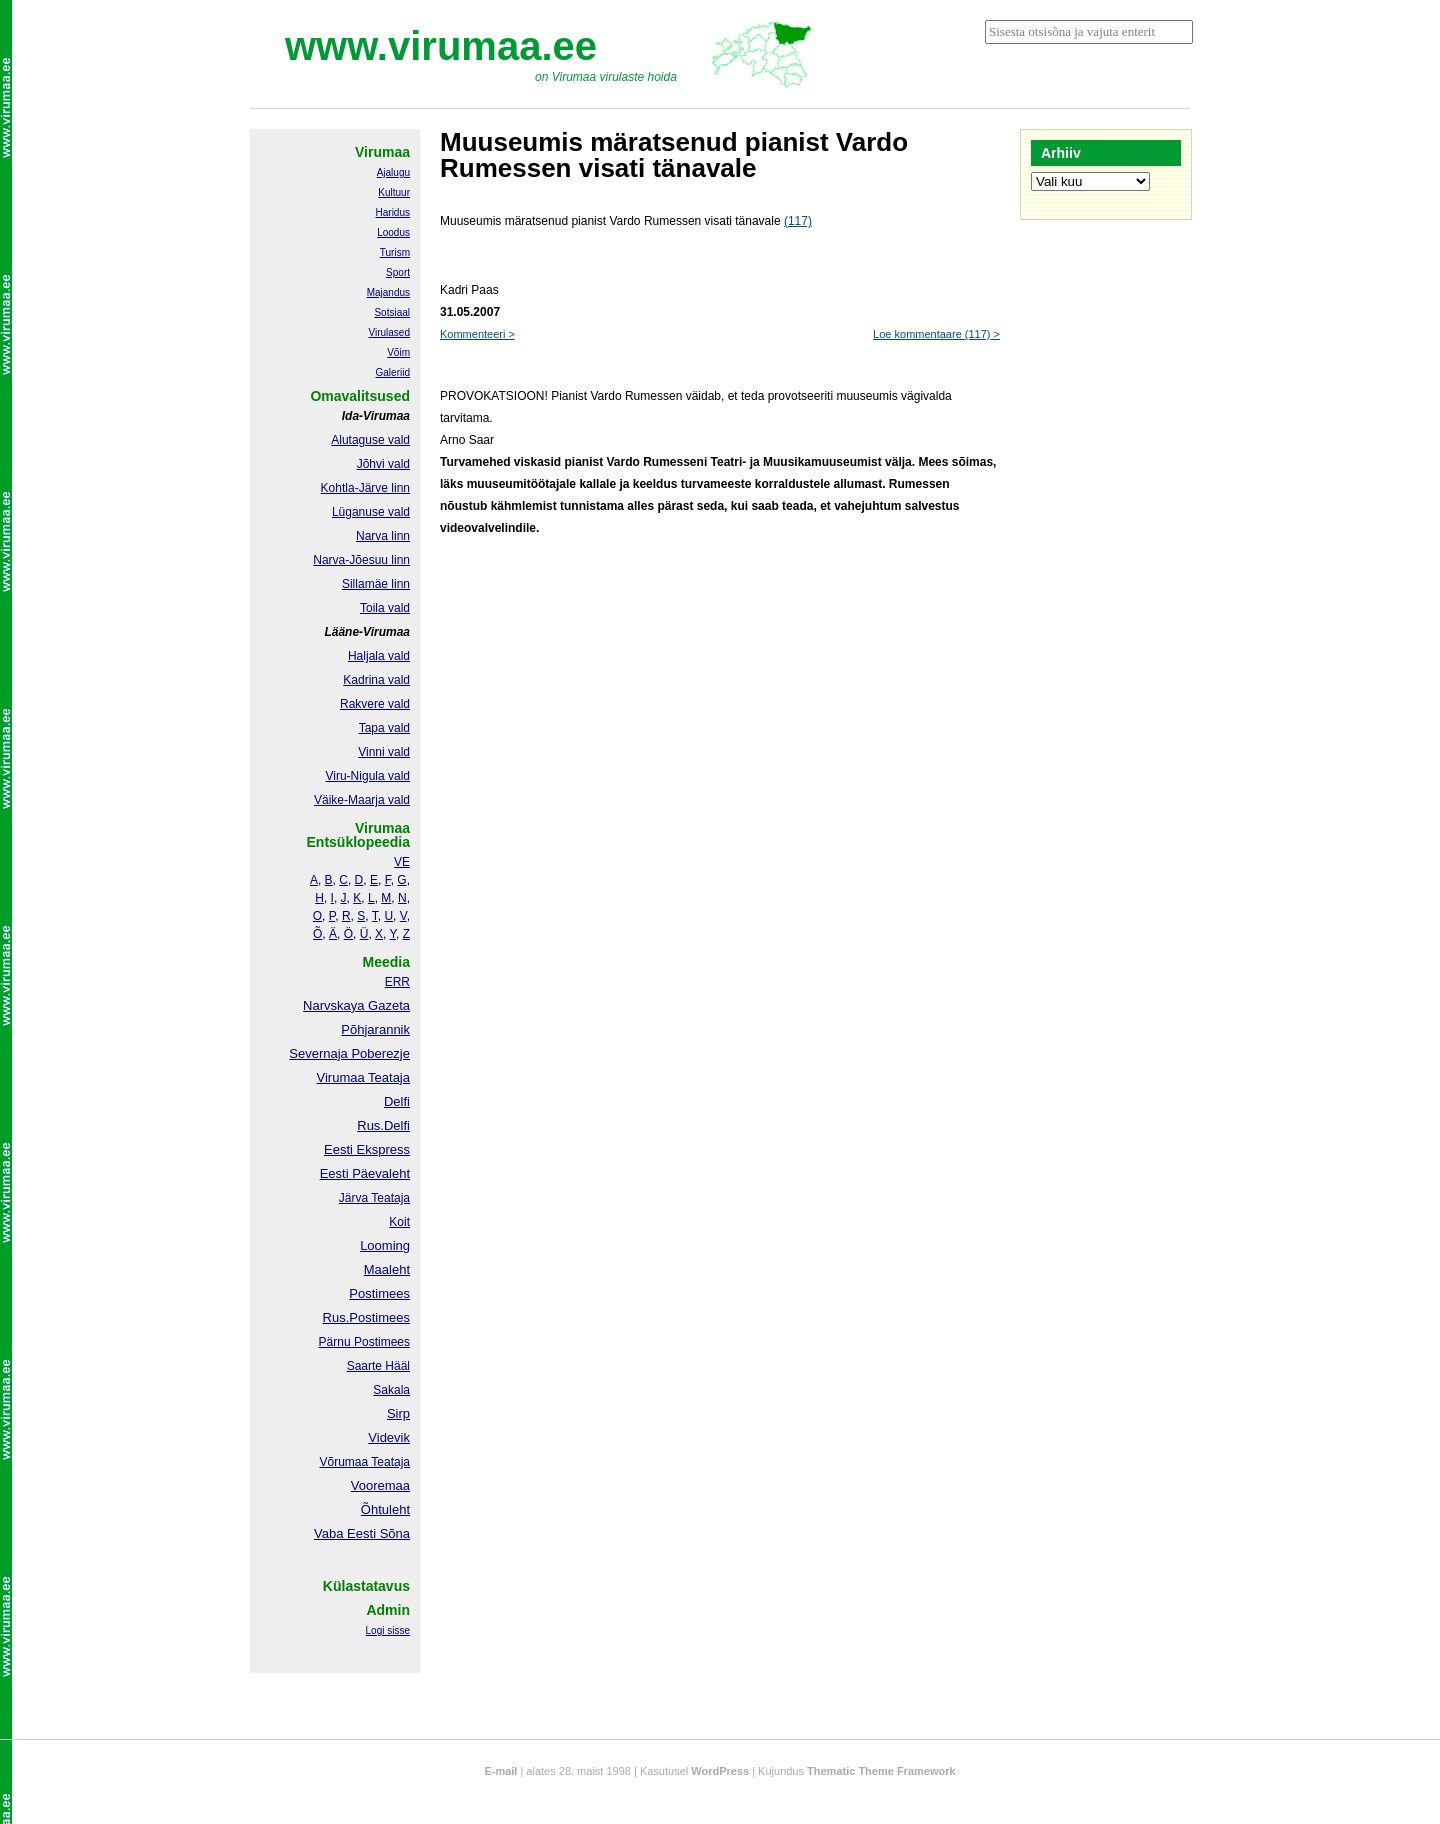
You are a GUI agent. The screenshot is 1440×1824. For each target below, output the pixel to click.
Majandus (388, 292)
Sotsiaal (392, 312)
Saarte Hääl (378, 1366)
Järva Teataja (374, 1198)
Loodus (393, 232)
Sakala (391, 1390)
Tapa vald (384, 728)
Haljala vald (379, 656)
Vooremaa (380, 1485)
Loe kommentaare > (936, 334)
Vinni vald (384, 752)
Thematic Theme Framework (881, 1771)
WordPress (720, 1771)
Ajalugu (393, 172)
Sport (398, 272)
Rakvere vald (375, 704)
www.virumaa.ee (441, 46)
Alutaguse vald (370, 440)
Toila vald (385, 608)
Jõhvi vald (383, 464)
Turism (395, 252)
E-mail (500, 1771)
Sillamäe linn (376, 584)
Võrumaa (343, 1462)
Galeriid (393, 372)
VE (402, 862)
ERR (397, 982)
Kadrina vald (376, 680)
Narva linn (383, 536)
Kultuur (394, 192)
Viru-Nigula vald (368, 776)
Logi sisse (388, 1630)
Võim (398, 352)
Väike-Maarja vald (362, 800)
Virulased (389, 332)
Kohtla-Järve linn (365, 488)
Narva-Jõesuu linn (361, 560)
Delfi (397, 1101)
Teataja (389, 1462)
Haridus (393, 212)
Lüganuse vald (371, 512)
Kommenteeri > (477, 334)
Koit (399, 1222)
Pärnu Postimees (364, 1342)
